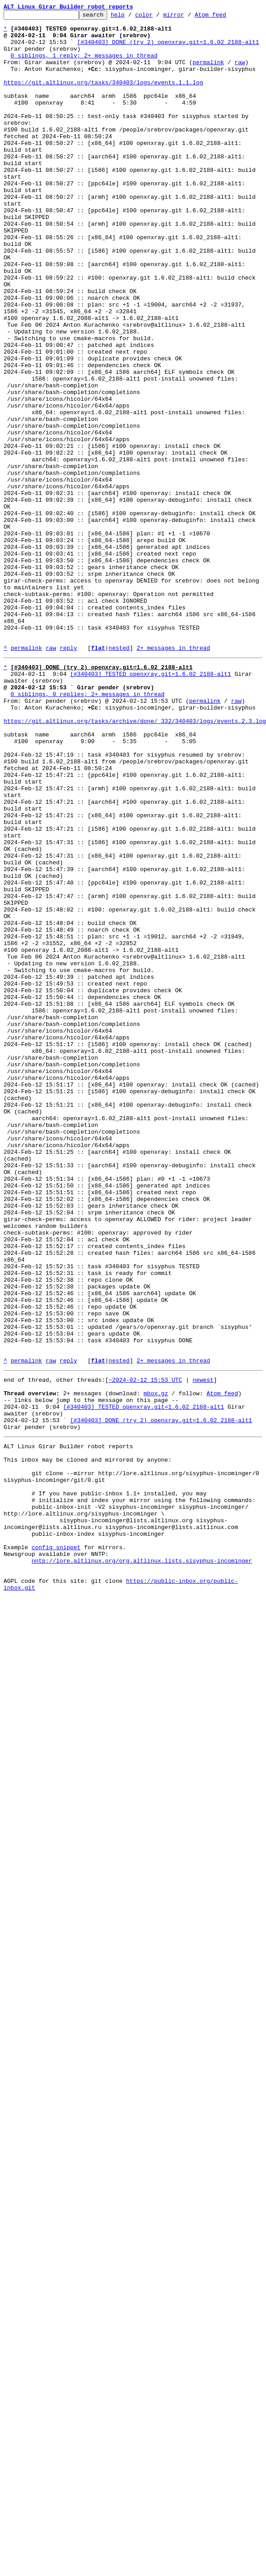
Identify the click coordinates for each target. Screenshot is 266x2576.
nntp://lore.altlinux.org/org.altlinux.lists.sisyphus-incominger (141, 1863)
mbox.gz (156, 1665)
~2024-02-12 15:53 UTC (145, 1649)
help (132, 17)
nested (119, 775)
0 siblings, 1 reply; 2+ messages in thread (84, 65)
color (157, 17)
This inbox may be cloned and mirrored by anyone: (87, 1742)
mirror (187, 17)
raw (240, 73)
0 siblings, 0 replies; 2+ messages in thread (88, 828)
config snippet (55, 1847)
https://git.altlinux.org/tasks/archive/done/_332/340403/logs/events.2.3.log (135, 861)
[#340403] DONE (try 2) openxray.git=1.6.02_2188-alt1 (168, 48)
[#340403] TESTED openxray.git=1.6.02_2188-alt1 (150, 804)
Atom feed (224, 17)
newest (203, 1649)
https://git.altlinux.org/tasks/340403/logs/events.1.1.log (103, 97)
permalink (208, 73)
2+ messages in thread (173, 775)
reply (68, 775)
